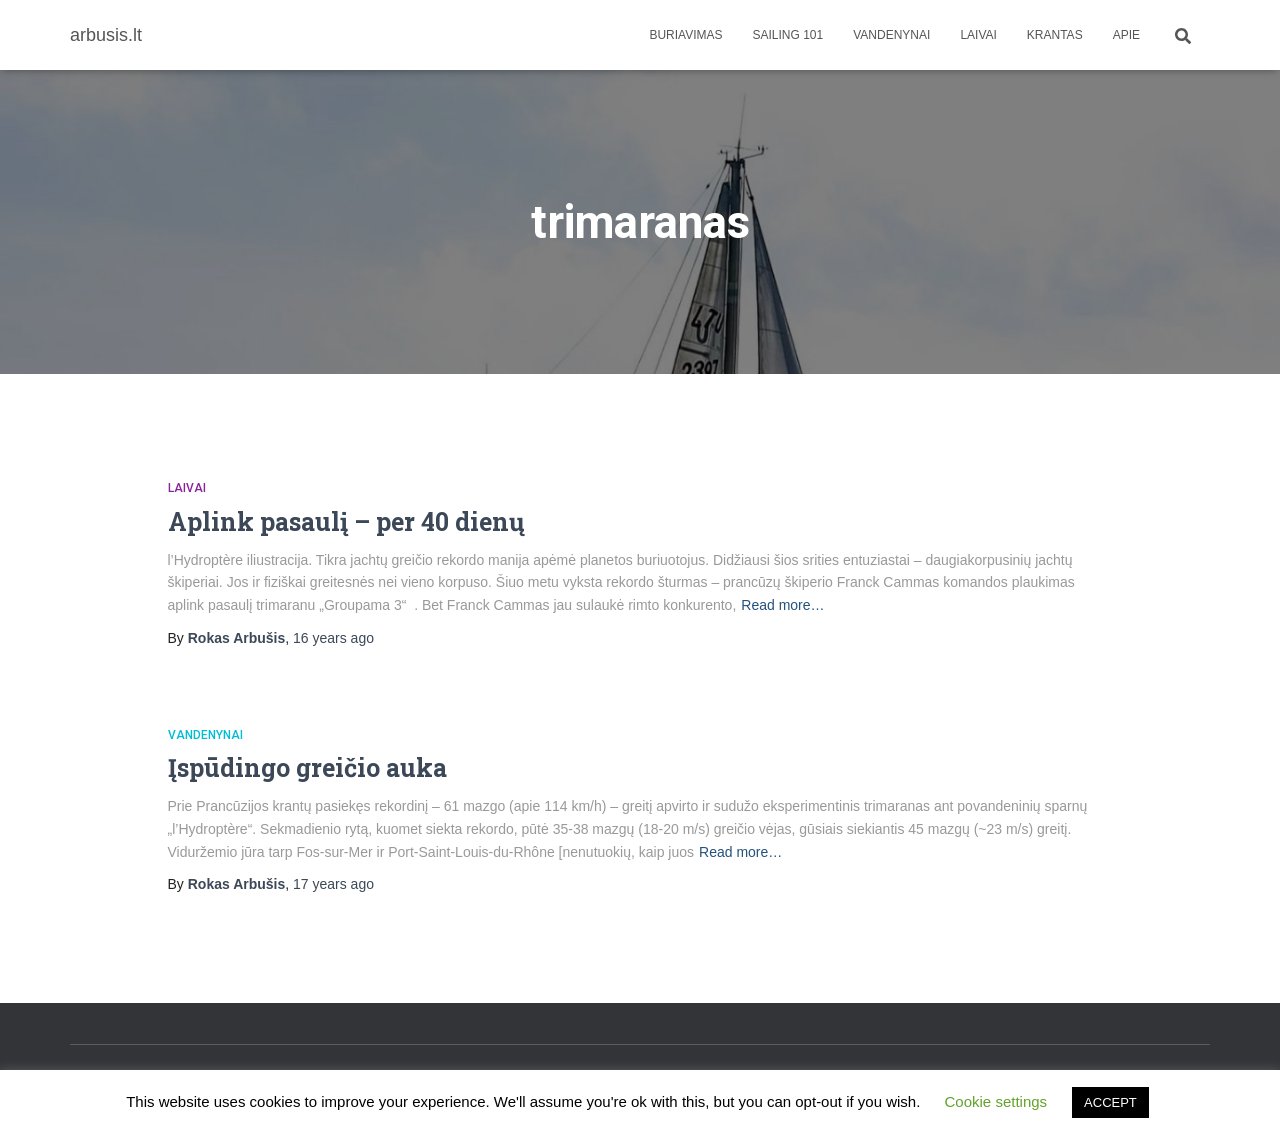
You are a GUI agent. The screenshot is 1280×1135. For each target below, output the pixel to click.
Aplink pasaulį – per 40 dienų (346, 521)
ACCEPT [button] (1110, 1102)
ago (333, 638)
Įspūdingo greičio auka (307, 767)
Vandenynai (891, 35)
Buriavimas (685, 35)
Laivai (978, 35)
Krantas (1055, 35)
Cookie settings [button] (996, 1101)
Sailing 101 (788, 35)
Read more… (782, 605)
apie (1126, 35)
